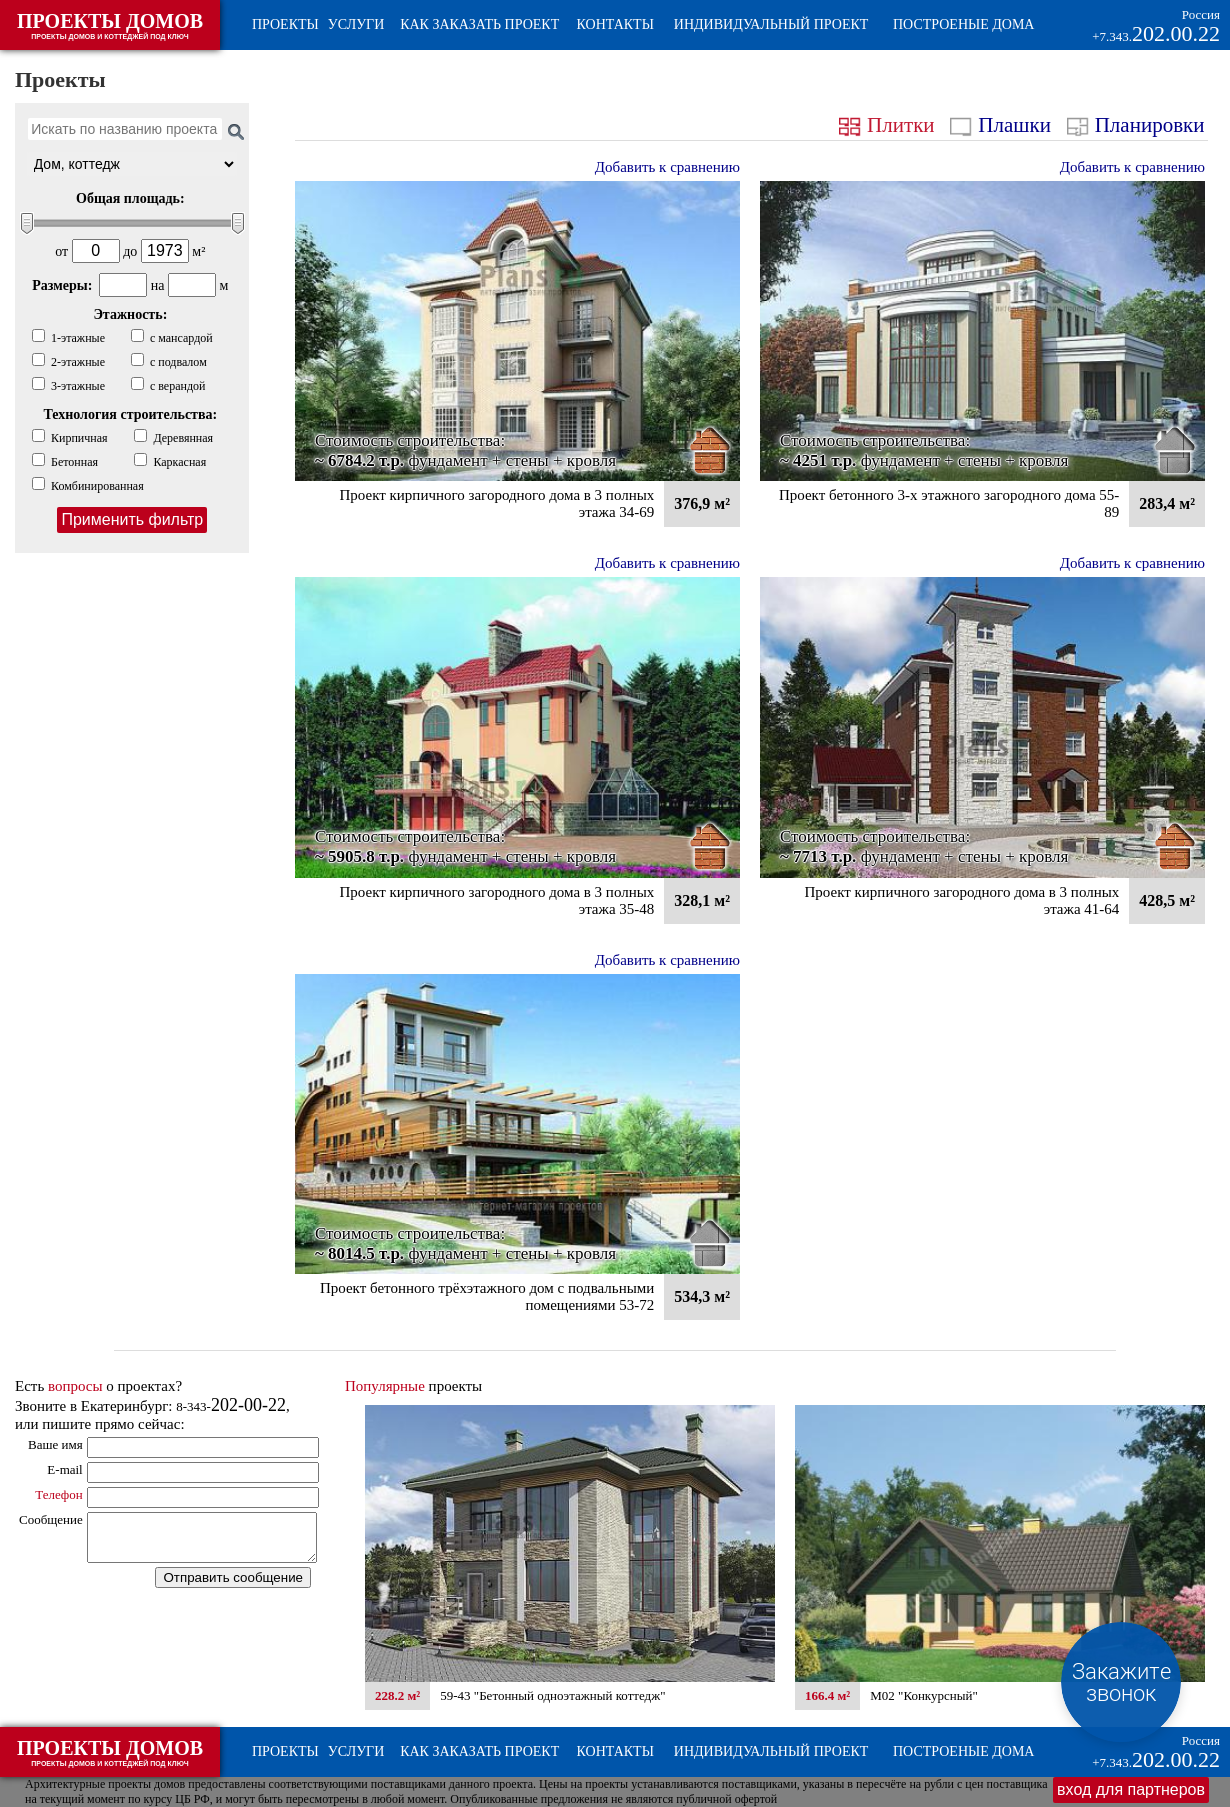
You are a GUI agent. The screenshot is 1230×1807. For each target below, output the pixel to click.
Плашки (1003, 125)
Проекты (285, 24)
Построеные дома (964, 24)
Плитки (889, 125)
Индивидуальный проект (771, 24)
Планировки (1138, 125)
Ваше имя (55, 1444)
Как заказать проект (479, 24)
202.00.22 (1156, 1752)
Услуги (356, 24)
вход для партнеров (1131, 1789)
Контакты (615, 24)
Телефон (59, 1494)
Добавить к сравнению (667, 167)
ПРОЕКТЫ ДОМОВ (110, 25)
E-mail (64, 1469)
